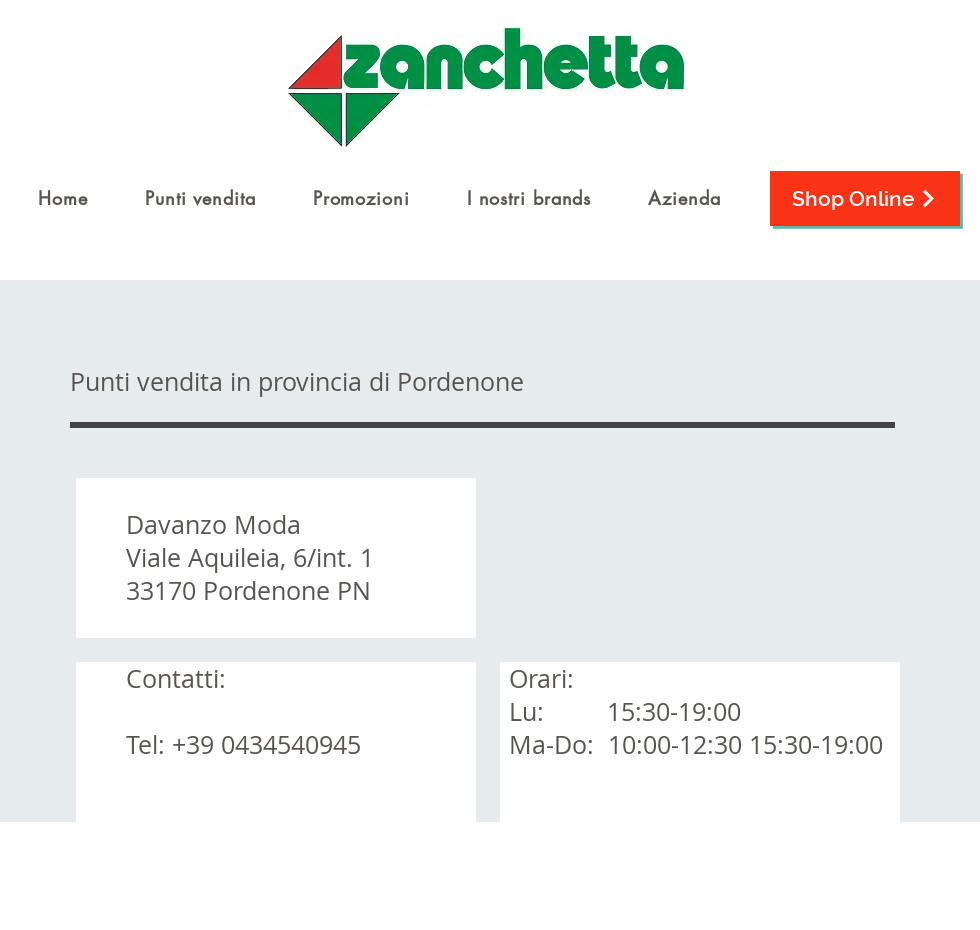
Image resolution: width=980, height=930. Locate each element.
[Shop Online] (865, 198)
